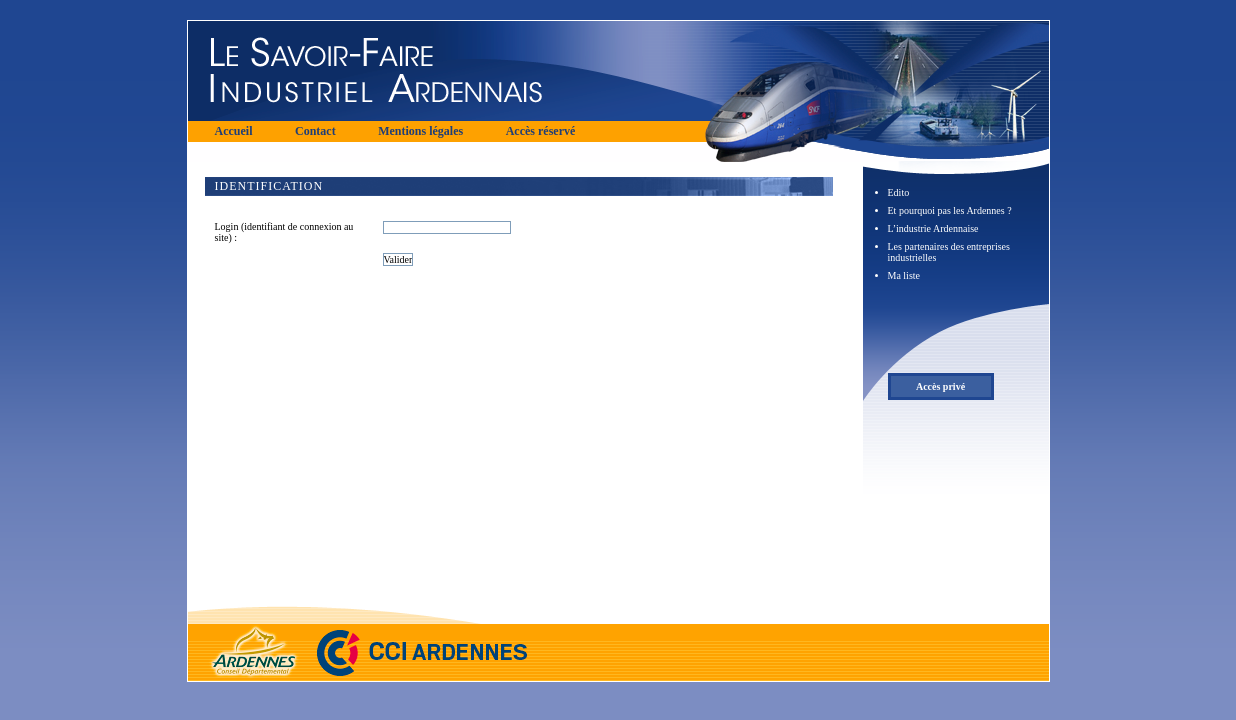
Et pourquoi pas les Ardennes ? (950, 210)
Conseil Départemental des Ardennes (248, 639)
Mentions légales (420, 131)
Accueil (234, 131)
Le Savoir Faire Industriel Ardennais (448, 71)
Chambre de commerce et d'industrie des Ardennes (423, 639)
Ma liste (904, 275)
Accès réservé (541, 131)
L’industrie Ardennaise (933, 228)
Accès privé (940, 386)
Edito (899, 192)
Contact (315, 131)
